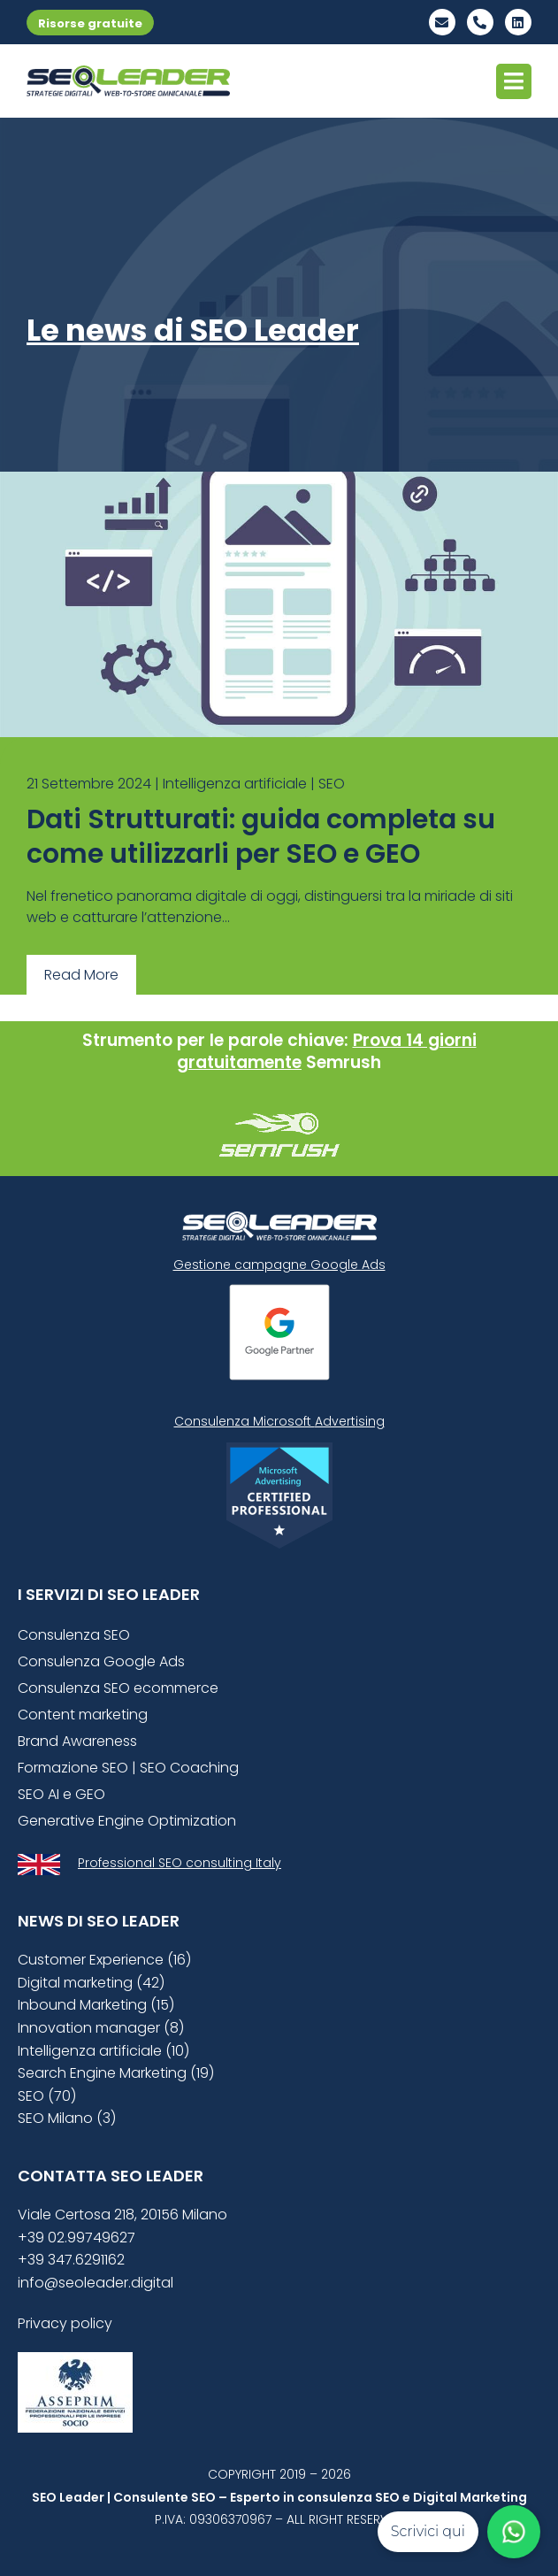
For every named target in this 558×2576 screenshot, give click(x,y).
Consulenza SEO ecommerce (118, 1688)
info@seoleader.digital (95, 2282)
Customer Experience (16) (104, 1959)
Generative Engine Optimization (127, 1821)
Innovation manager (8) (101, 2028)
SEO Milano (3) (67, 2118)
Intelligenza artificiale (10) (103, 2051)
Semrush (343, 1062)
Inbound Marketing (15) (96, 2005)
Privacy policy (65, 2323)
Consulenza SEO (74, 1635)
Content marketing (83, 1714)
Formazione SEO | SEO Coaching (128, 1767)
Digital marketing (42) (91, 1982)
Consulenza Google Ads (101, 1661)
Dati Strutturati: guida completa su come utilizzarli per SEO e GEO (261, 837)
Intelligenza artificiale (235, 783)
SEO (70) (47, 2096)
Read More (81, 975)
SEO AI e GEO (61, 1794)
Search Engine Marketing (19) (116, 2073)
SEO (331, 783)
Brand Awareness (77, 1741)
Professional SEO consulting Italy (179, 1863)
